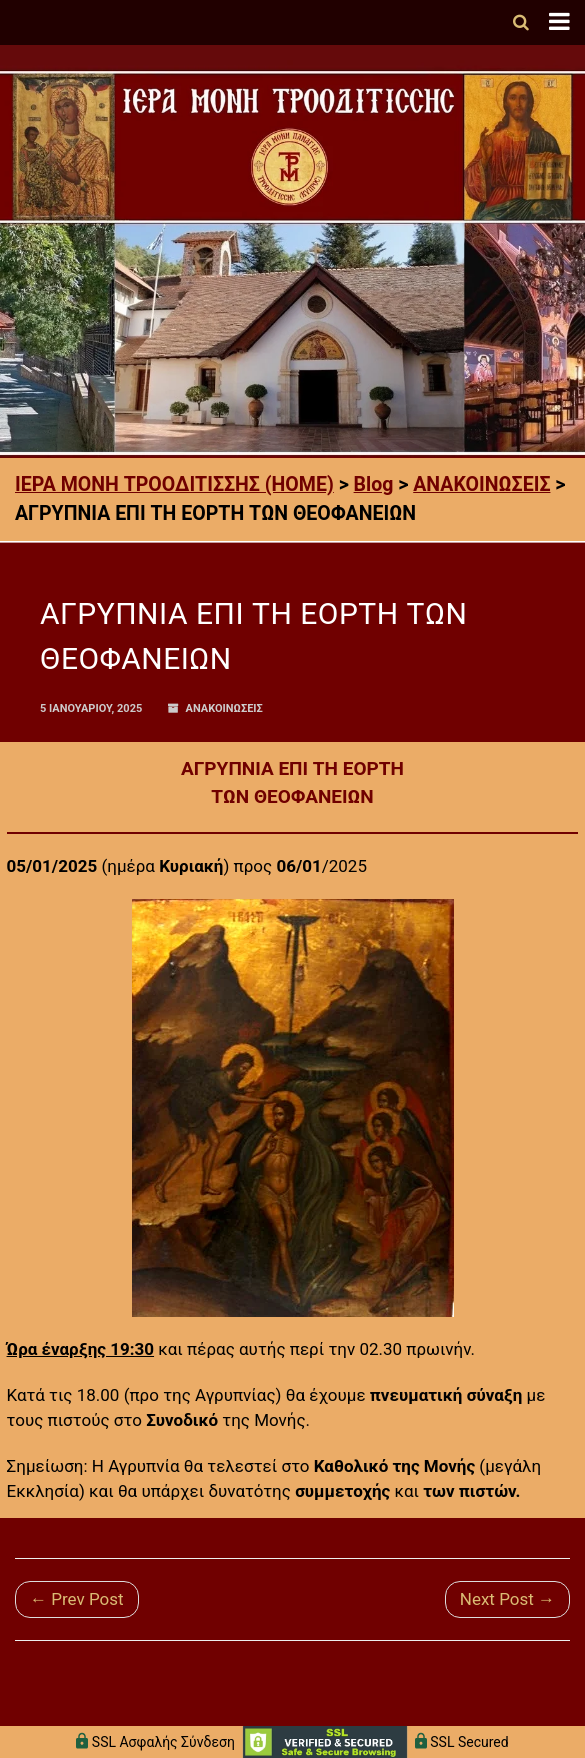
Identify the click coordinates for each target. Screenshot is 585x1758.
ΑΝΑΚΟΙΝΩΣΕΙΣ (224, 708)
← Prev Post (77, 1599)
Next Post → (507, 1599)
